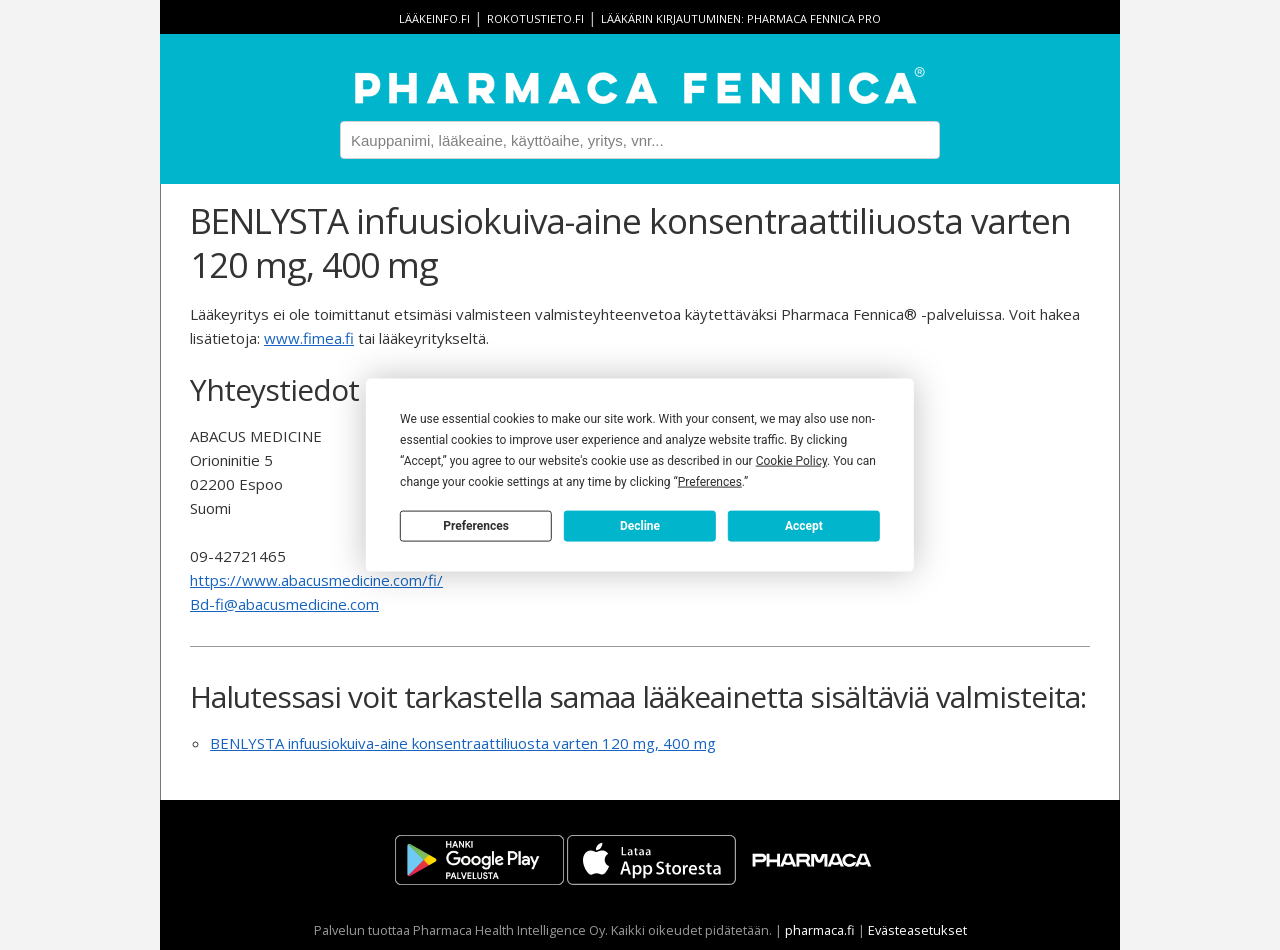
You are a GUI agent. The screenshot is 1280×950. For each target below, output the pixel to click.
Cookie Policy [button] (791, 461)
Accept (804, 525)
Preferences (476, 525)
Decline (640, 525)
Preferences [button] (710, 482)
